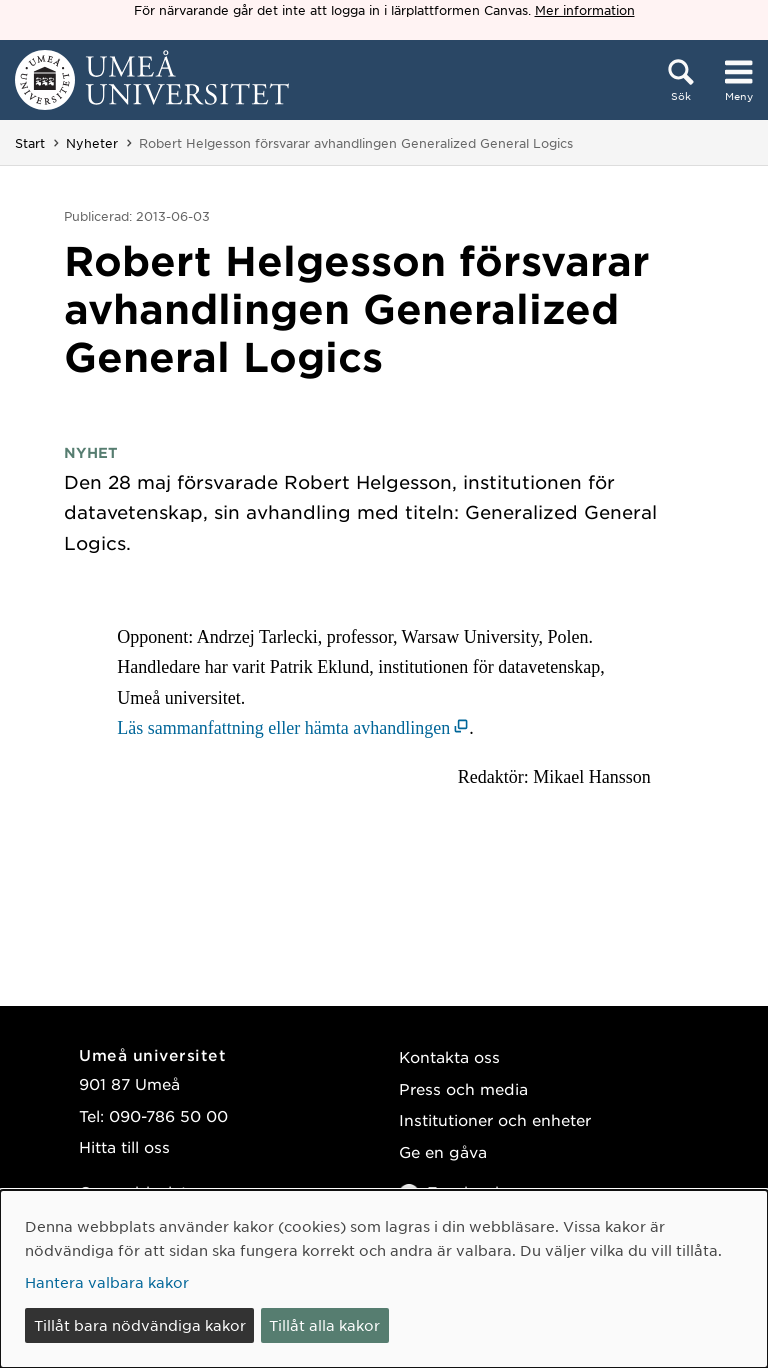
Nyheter (92, 143)
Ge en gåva (443, 1151)
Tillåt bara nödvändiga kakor (140, 1325)
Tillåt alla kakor (324, 1325)
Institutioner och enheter (495, 1119)
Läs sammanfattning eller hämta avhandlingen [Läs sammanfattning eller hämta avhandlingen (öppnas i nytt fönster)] (283, 728)
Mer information (585, 10)
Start (30, 143)
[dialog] (384, 1279)
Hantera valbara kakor (107, 1282)
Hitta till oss (124, 1146)
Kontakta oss (449, 1056)
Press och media (463, 1088)
